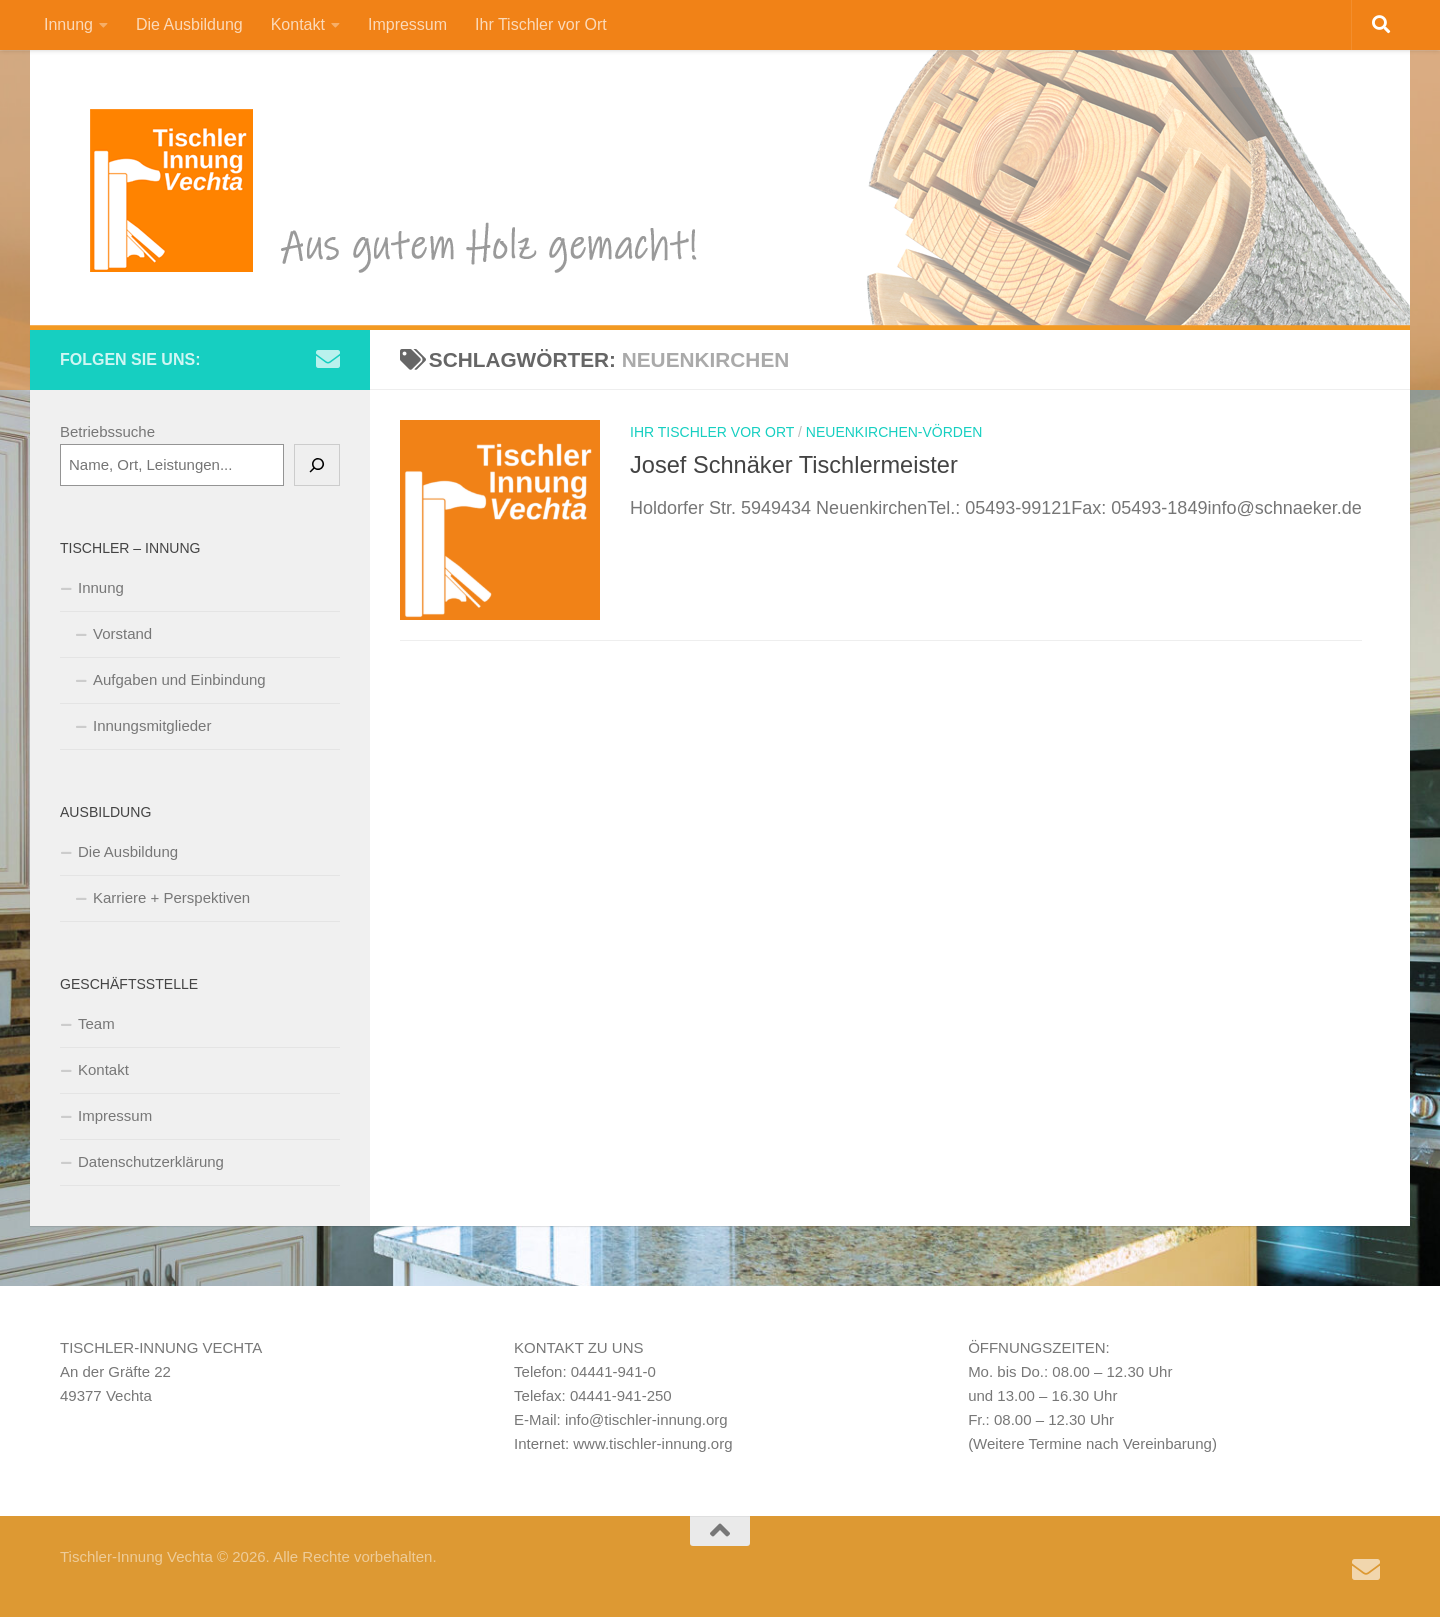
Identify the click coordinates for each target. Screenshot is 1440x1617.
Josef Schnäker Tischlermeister (794, 465)
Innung (68, 24)
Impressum (407, 24)
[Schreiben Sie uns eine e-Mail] (328, 359)
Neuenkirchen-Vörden (894, 432)
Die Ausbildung (189, 24)
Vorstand (122, 633)
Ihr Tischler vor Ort (541, 24)
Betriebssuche (107, 431)
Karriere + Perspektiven (171, 897)
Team (96, 1023)
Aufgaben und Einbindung (179, 679)
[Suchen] (317, 465)
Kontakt (298, 24)
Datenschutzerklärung (151, 1161)
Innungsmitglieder (152, 725)
